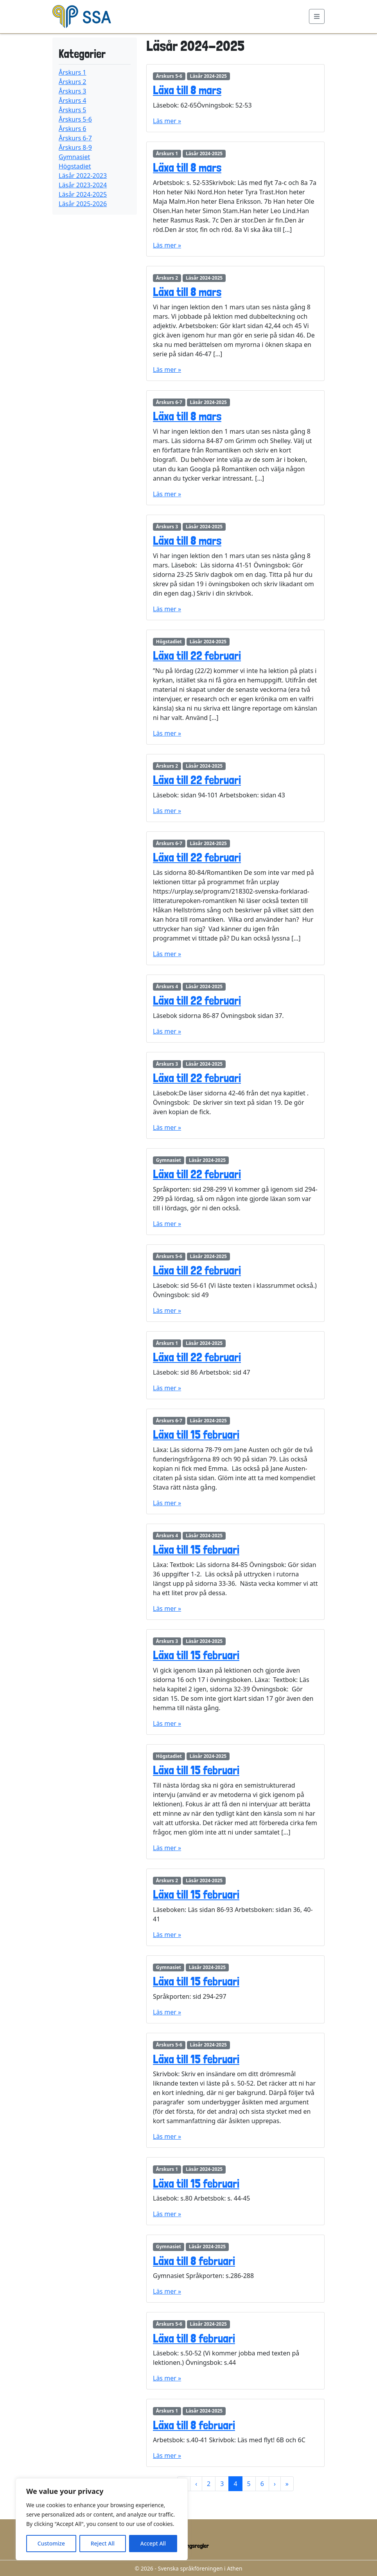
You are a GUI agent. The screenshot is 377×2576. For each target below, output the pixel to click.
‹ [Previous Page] (196, 2483)
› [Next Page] (275, 2483)
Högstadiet (75, 166)
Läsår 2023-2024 (83, 185)
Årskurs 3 (72, 91)
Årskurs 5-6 (75, 119)
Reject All (103, 2543)
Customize (51, 2543)
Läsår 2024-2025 (83, 194)
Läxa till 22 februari (197, 655)
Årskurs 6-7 (75, 138)
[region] (102, 2519)
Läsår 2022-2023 (83, 175)
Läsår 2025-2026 (83, 203)
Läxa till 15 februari (196, 1434)
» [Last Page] (287, 2483)
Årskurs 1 (72, 72)
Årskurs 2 (72, 81)
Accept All (153, 2543)
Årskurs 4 (72, 100)
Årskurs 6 (72, 128)
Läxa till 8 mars (187, 90)
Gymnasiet (74, 157)
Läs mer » (167, 121)
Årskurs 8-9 (75, 147)
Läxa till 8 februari (194, 2261)
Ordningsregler (191, 2545)
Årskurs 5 (72, 110)
